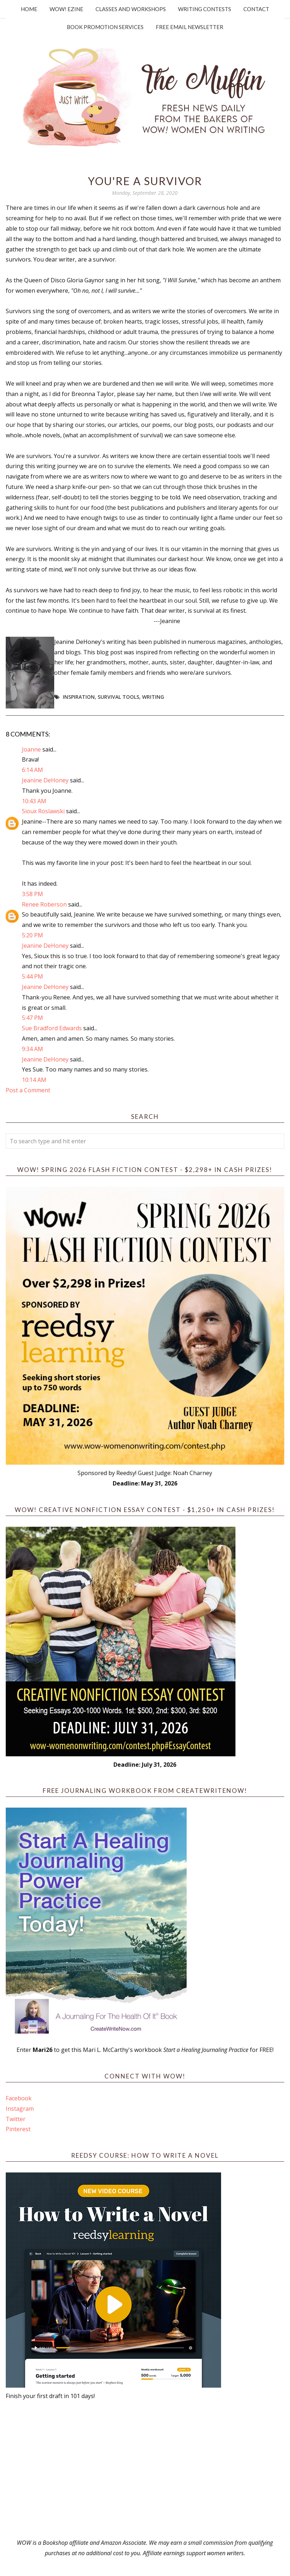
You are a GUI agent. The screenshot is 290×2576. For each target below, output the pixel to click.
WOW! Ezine (66, 9)
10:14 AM (34, 1080)
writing (153, 696)
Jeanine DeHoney (45, 780)
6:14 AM (32, 770)
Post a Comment (28, 1090)
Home (29, 9)
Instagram (20, 2109)
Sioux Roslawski (43, 811)
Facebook (19, 2098)
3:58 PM (32, 894)
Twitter (15, 2119)
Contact (256, 9)
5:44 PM (32, 976)
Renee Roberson (44, 904)
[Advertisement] (145, 2469)
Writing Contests (204, 9)
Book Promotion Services (105, 27)
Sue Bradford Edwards (52, 1028)
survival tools (118, 696)
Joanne (31, 749)
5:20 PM (32, 935)
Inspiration (79, 696)
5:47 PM (32, 1018)
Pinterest (18, 2129)
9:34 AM (32, 1049)
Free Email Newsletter (189, 27)
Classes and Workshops (130, 9)
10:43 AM (34, 801)
